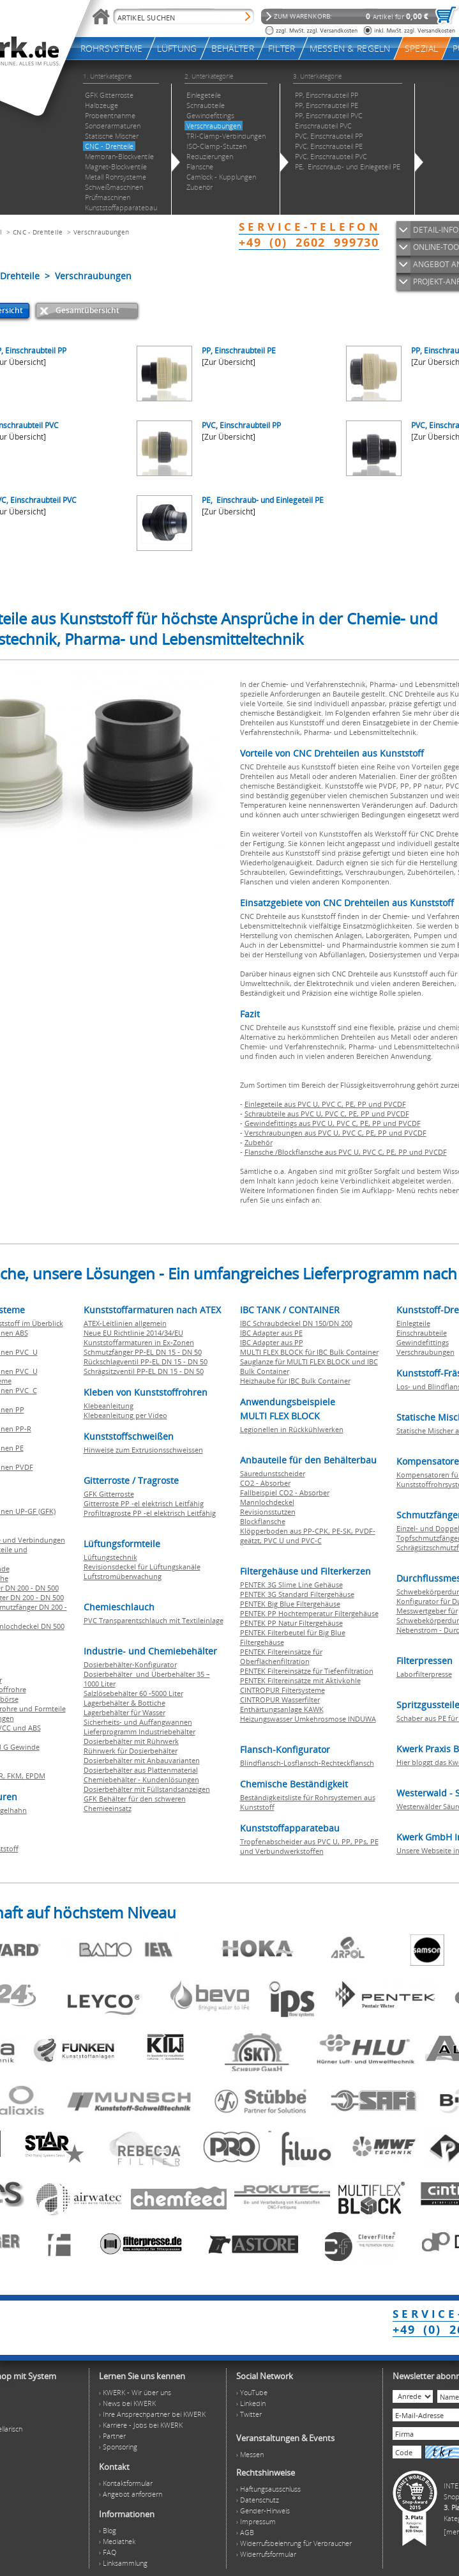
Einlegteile (413, 1323)
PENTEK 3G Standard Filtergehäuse (297, 1594)
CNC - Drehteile (38, 232)
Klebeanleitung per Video (125, 1415)
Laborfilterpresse (424, 1674)
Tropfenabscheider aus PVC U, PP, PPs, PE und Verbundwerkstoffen (309, 1846)
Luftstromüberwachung (123, 1576)
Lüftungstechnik (110, 1557)
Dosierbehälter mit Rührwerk (131, 1741)
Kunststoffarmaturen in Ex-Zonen (139, 1342)
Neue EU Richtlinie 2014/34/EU (133, 1333)
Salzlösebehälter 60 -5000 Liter (133, 1693)
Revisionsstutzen (268, 1511)
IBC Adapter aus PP (271, 1342)
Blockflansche (262, 1521)
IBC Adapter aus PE (271, 1333)
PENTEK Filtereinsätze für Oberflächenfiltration (281, 1656)
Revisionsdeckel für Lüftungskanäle (142, 1566)
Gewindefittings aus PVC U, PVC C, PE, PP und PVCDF (333, 1123)
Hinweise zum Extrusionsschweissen (143, 1449)
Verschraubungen (101, 232)
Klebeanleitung (108, 1405)
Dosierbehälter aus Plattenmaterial (141, 1770)
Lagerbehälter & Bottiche (124, 1703)
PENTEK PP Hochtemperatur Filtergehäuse (309, 1613)
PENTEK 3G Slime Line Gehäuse (291, 1584)
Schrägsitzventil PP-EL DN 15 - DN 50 (144, 1371)
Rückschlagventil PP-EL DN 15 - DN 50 (145, 1361)
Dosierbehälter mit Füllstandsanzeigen (147, 1789)
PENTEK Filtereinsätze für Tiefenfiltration (306, 1671)
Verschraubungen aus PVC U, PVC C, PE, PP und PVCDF (335, 1133)
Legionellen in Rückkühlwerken (291, 1429)
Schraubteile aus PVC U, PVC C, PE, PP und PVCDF (327, 1113)
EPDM (35, 1775)
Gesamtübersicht (87, 310)
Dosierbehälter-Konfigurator (130, 1664)
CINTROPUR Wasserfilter (280, 1699)
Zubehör (259, 1142)
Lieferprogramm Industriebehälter (139, 1731)
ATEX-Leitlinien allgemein (125, 1323)
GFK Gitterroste (109, 1494)
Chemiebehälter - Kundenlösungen (141, 1779)
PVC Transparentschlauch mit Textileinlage (153, 1620)
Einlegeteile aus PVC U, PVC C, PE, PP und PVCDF (325, 1104)
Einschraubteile (421, 1333)
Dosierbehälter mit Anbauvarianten (142, 1760)
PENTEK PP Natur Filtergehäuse (291, 1623)
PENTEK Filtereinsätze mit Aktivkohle (300, 1680)
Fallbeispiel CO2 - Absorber (284, 1492)
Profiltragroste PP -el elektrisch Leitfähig (150, 1513)
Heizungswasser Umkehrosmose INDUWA (308, 1719)
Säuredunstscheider (272, 1473)
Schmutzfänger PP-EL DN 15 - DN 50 (143, 1352)
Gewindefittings (422, 1342)
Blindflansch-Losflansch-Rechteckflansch (307, 1763)
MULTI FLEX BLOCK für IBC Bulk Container (309, 1352)
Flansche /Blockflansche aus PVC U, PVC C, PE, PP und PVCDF (346, 1152)
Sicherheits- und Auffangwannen (138, 1722)
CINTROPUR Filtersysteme (282, 1690)
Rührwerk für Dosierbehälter (130, 1750)
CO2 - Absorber (265, 1483)
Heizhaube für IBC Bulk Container (295, 1380)
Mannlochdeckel (267, 1502)
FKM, (16, 1775)
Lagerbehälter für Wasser (124, 1712)
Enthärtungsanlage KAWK (282, 1709)
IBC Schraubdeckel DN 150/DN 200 (296, 1323)
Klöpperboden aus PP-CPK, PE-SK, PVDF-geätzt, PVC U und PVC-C (307, 1535)
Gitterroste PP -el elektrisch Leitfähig (144, 1503)
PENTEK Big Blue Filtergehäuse (290, 1603)
